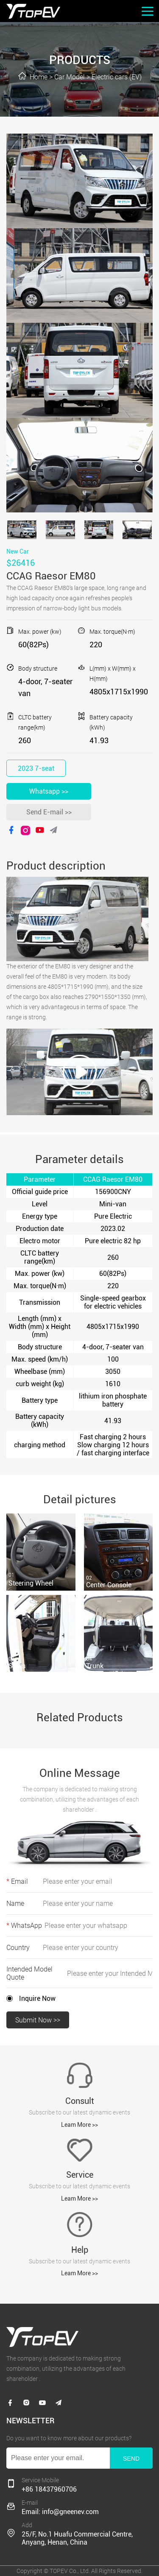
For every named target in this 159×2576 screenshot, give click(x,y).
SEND (131, 2458)
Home (38, 77)
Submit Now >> (37, 2020)
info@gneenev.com (70, 2512)
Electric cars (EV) (117, 77)
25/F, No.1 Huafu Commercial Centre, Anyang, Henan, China (77, 2538)
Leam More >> (79, 2124)
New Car (17, 551)
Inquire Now (37, 1998)
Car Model (69, 77)
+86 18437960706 (49, 2489)
